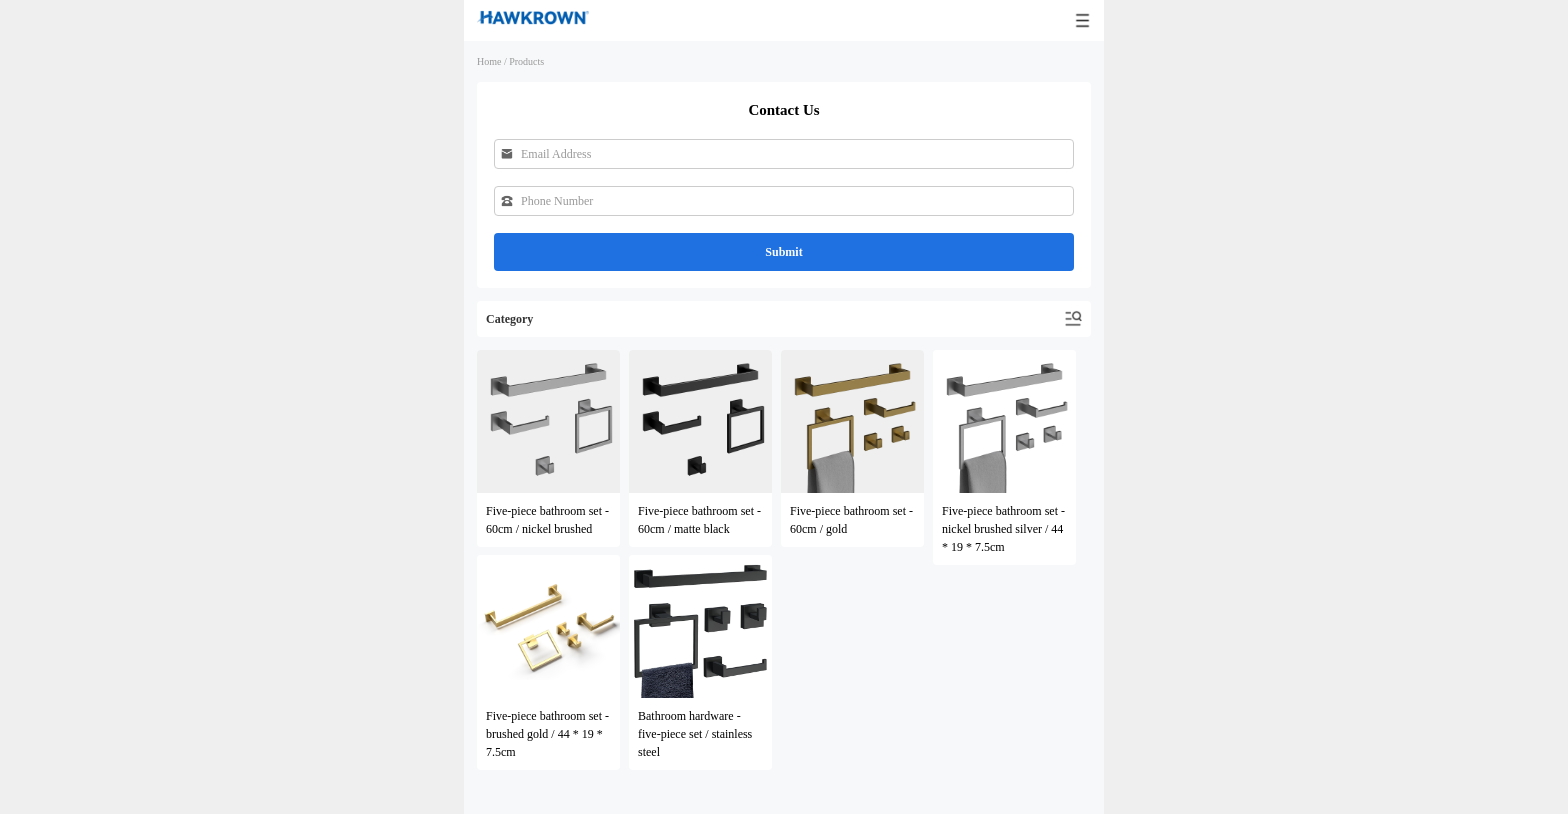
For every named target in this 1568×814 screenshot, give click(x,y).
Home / (492, 61)
